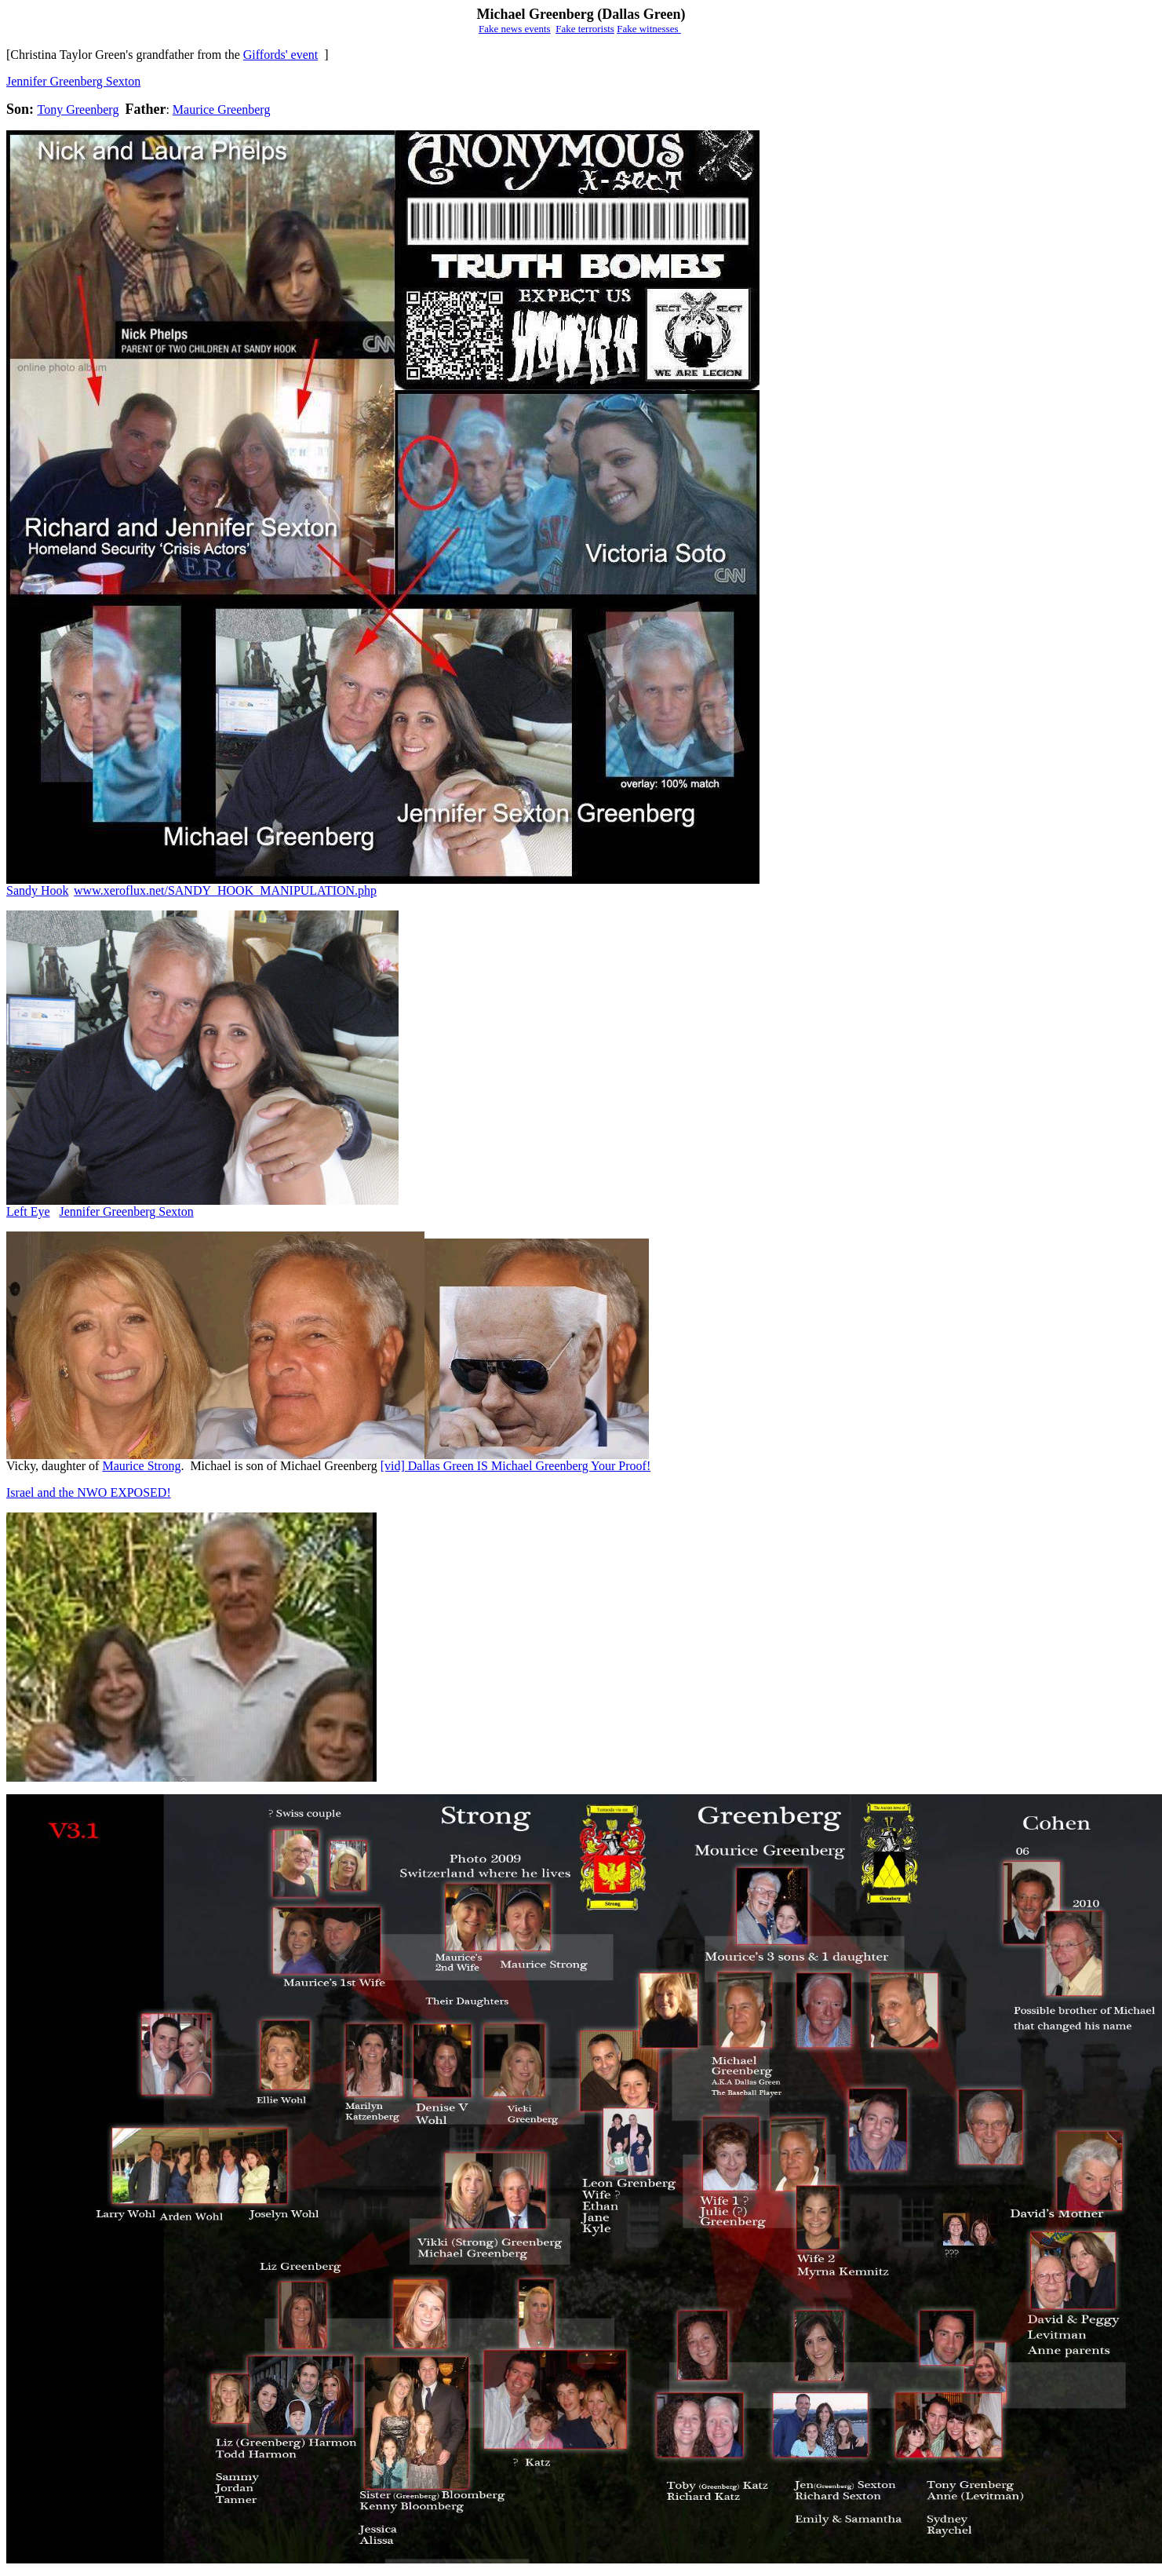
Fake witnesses (649, 29)
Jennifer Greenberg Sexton (73, 81)
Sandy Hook (37, 890)
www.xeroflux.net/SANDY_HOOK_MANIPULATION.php (225, 890)
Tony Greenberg (78, 109)
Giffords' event (280, 54)
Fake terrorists (585, 29)
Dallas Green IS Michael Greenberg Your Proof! (529, 1465)
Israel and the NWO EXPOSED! (88, 1492)
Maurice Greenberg (222, 109)
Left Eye (28, 1211)
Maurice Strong (141, 1465)
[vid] (394, 1465)
